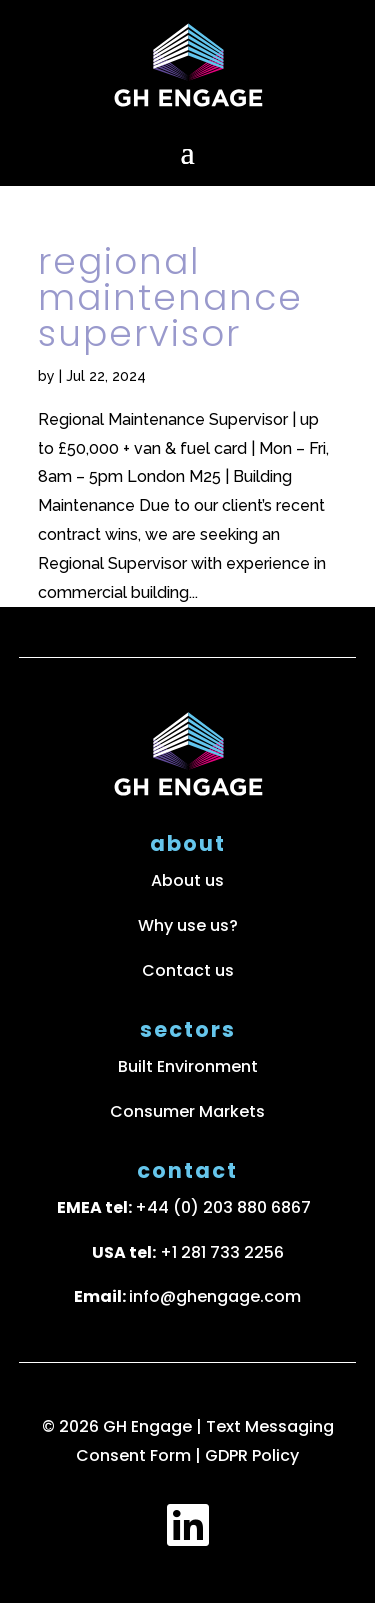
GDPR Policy (252, 1455)
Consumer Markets (187, 1111)
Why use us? (188, 925)
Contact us (188, 970)
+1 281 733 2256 (222, 1252)
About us (187, 880)
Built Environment (188, 1066)
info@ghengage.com (215, 1296)
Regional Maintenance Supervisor (170, 297)
